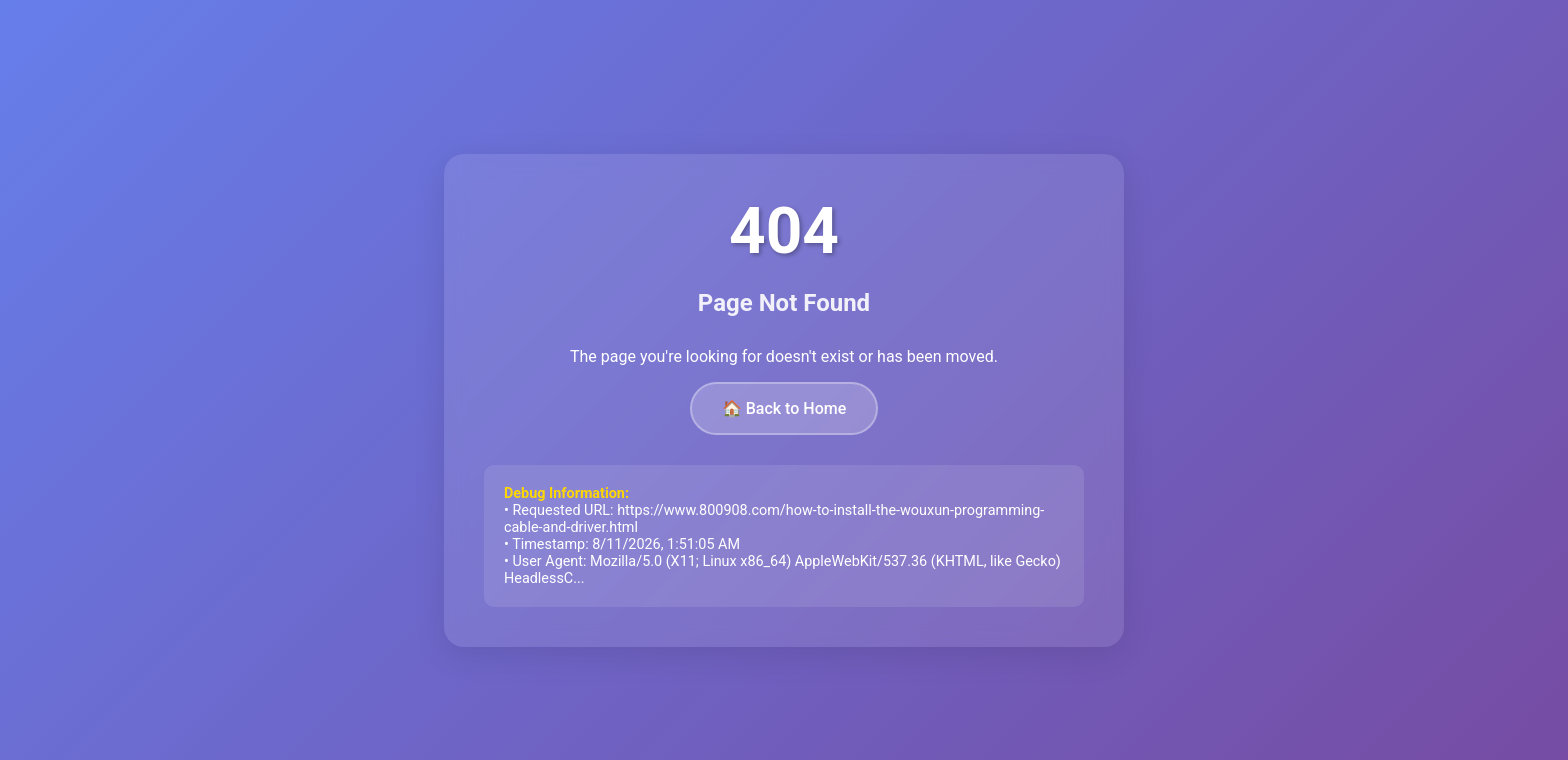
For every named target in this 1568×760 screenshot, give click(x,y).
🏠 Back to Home (784, 408)
